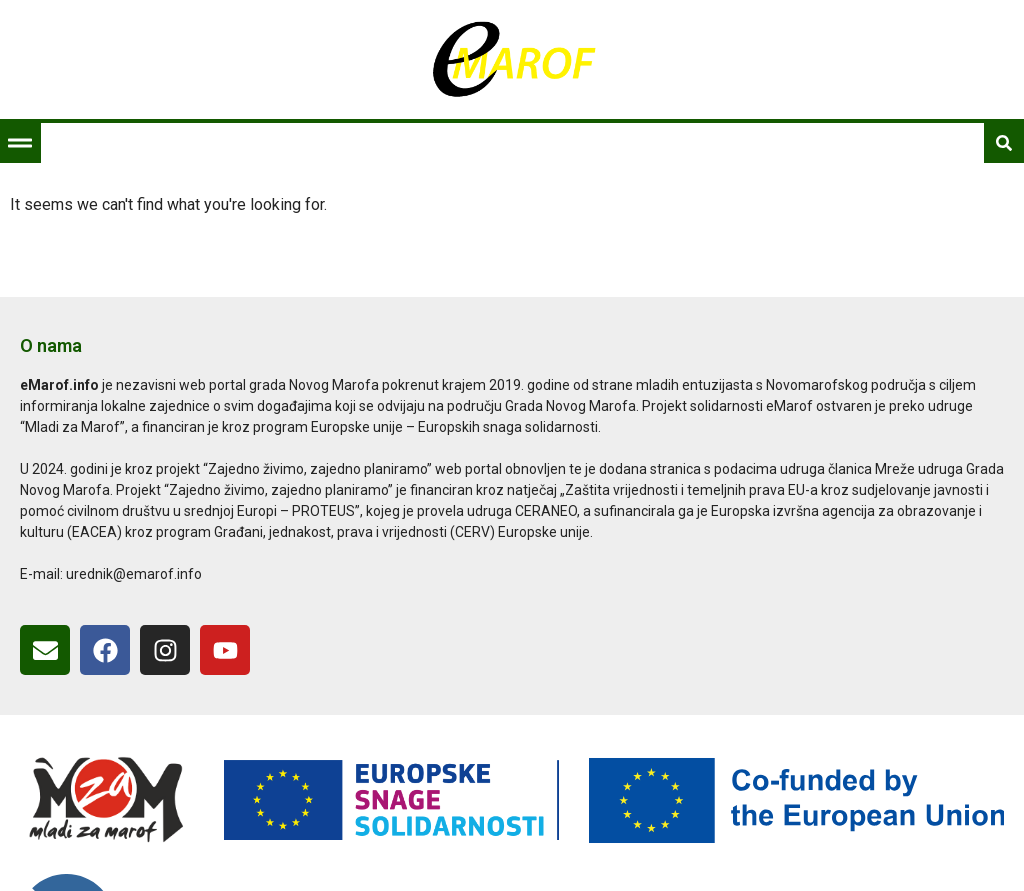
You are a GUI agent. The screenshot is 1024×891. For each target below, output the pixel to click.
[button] (20, 143)
